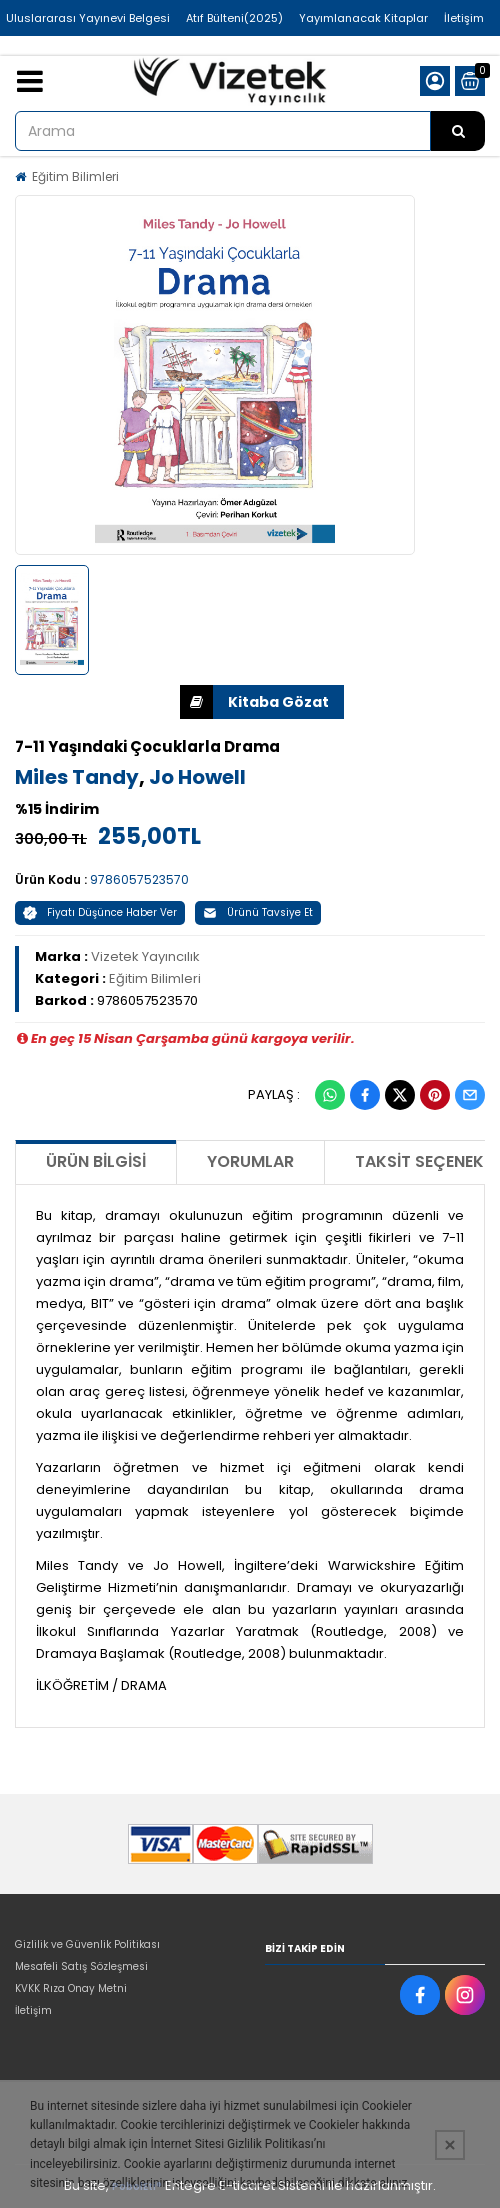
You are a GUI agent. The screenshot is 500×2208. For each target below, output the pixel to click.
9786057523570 (139, 879)
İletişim (464, 18)
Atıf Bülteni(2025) (234, 18)
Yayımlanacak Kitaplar (363, 18)
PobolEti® (137, 2186)
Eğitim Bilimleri (75, 176)
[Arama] (458, 131)
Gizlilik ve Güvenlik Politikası (87, 1944)
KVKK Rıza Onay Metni (71, 1988)
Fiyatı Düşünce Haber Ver (100, 912)
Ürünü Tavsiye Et (258, 912)
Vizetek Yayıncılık (145, 956)
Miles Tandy (77, 777)
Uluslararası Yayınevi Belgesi (88, 18)
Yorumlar (250, 1161)
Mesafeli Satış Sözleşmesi (81, 1966)
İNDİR (196, 702)
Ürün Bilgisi (96, 1161)
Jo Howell (197, 777)
